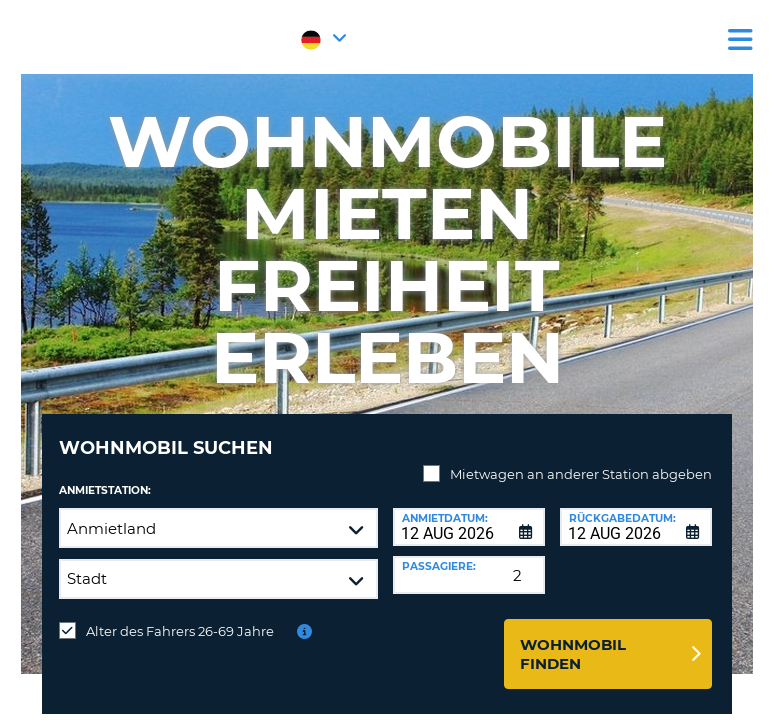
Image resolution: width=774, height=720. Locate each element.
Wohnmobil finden (573, 654)
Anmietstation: (105, 490)
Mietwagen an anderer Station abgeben (581, 474)
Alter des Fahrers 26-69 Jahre (180, 631)
